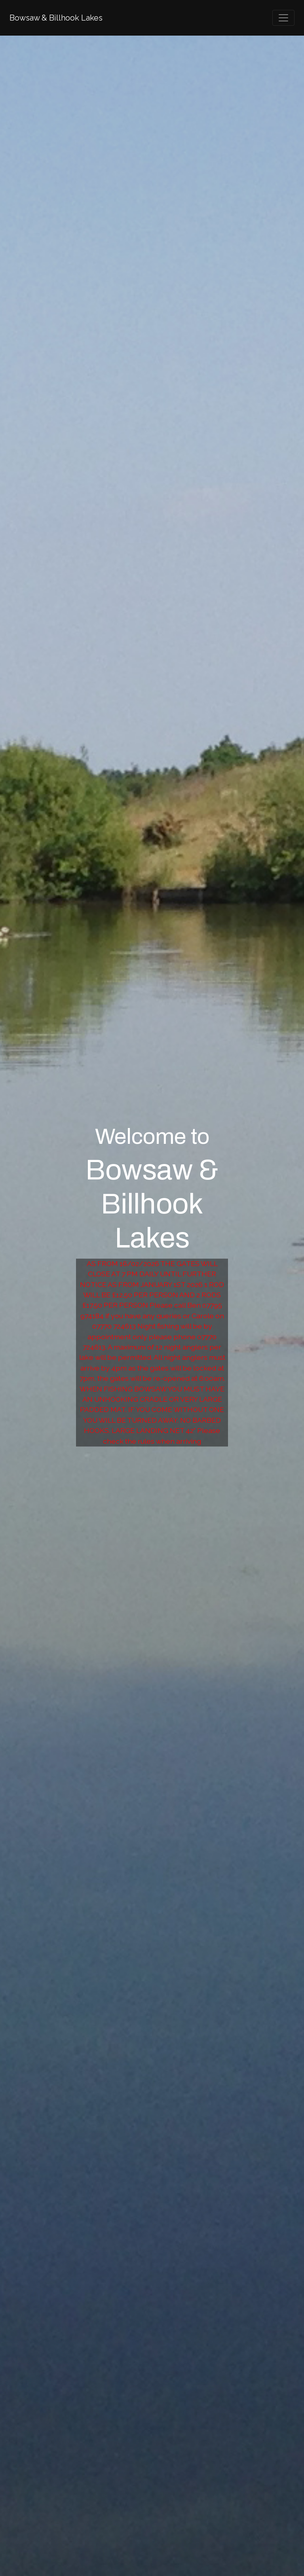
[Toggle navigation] (283, 18)
